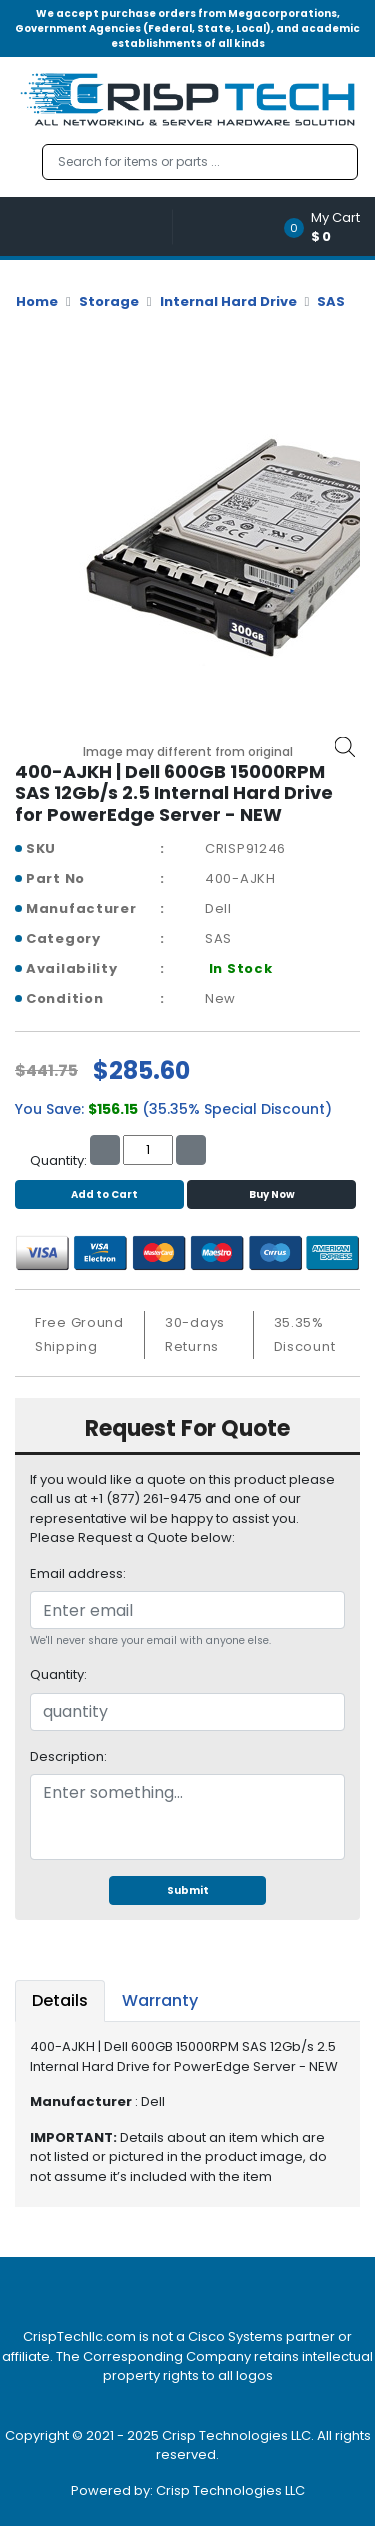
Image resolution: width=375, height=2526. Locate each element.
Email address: (78, 1573)
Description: (68, 1756)
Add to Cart (99, 1194)
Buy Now (272, 1194)
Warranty (160, 2000)
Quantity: (58, 1674)
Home (37, 301)
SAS (331, 301)
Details (60, 2000)
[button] (328, 226)
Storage (109, 301)
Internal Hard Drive (228, 301)
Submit (188, 1890)
